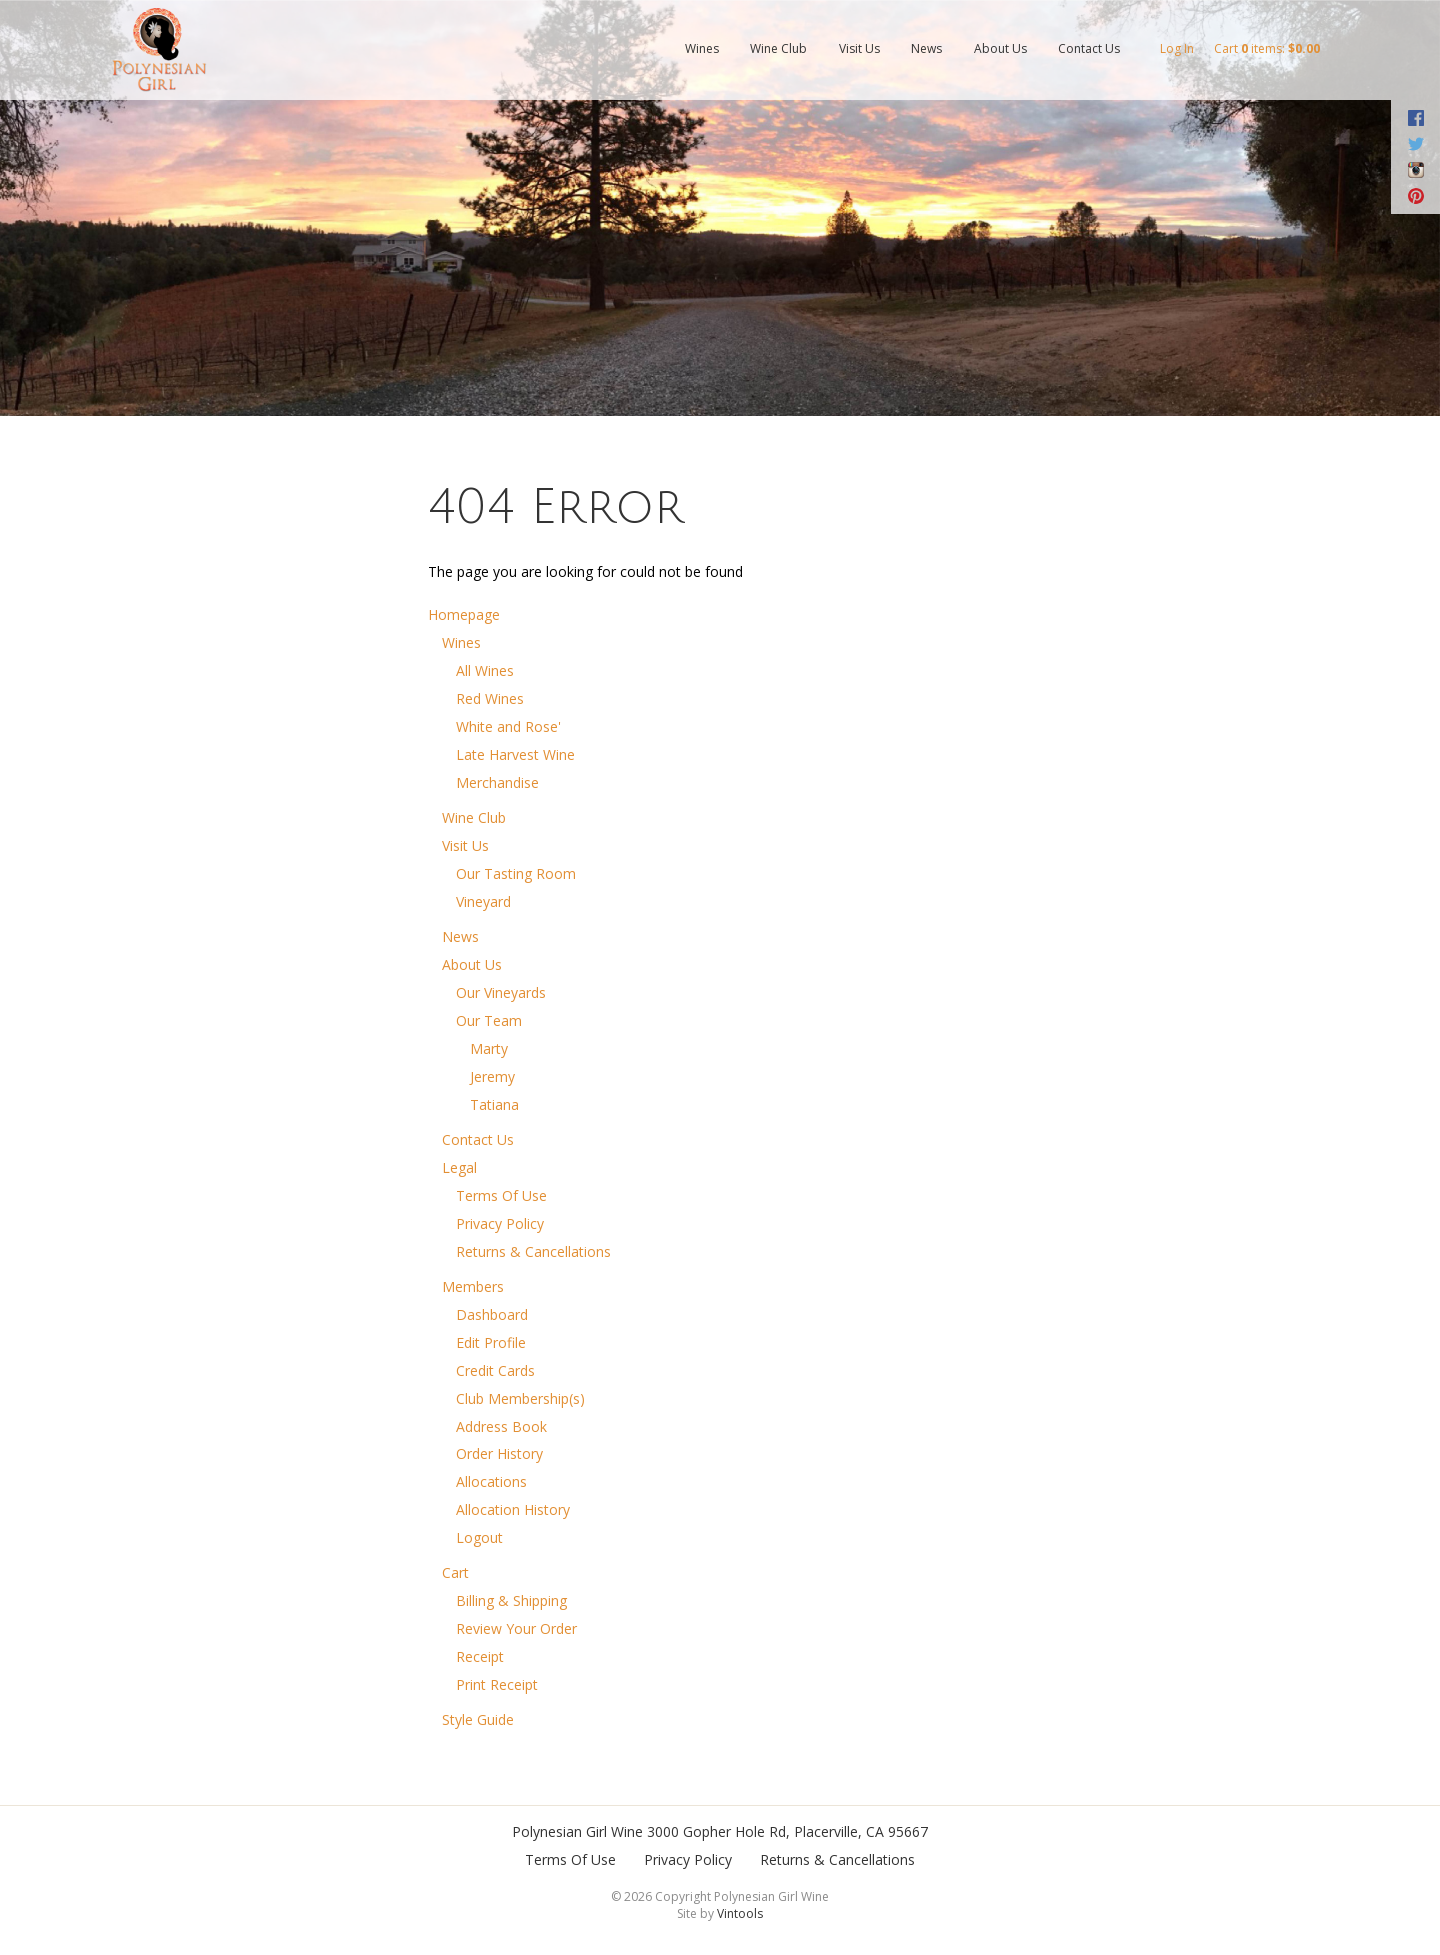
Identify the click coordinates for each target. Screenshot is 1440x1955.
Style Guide (478, 1719)
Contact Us (1089, 48)
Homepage (464, 614)
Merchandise (497, 782)
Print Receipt (497, 1684)
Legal (459, 1167)
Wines (702, 48)
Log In (1177, 48)
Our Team (489, 1020)
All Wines (485, 670)
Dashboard (492, 1314)
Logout (479, 1537)
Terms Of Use (501, 1195)
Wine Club (778, 48)
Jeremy (492, 1076)
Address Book (501, 1426)
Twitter (1415, 144)
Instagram (1415, 170)
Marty (489, 1048)
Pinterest (1415, 196)
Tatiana (494, 1104)
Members (473, 1286)
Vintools (740, 1913)
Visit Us (859, 48)
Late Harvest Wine (515, 754)
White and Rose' (508, 726)
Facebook (1415, 118)
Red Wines (490, 698)
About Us (1000, 48)
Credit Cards (495, 1370)
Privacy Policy (500, 1223)
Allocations (491, 1481)
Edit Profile (491, 1342)
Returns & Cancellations (533, 1251)
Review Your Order (516, 1628)
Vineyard (483, 901)
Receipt (480, 1656)
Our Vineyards (501, 992)
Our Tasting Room (516, 873)
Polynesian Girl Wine (577, 1831)
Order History (499, 1453)
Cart (455, 1572)
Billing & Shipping (511, 1600)
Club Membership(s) (520, 1398)
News (926, 48)
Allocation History (513, 1509)
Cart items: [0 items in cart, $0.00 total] (1267, 48)
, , (787, 1831)
